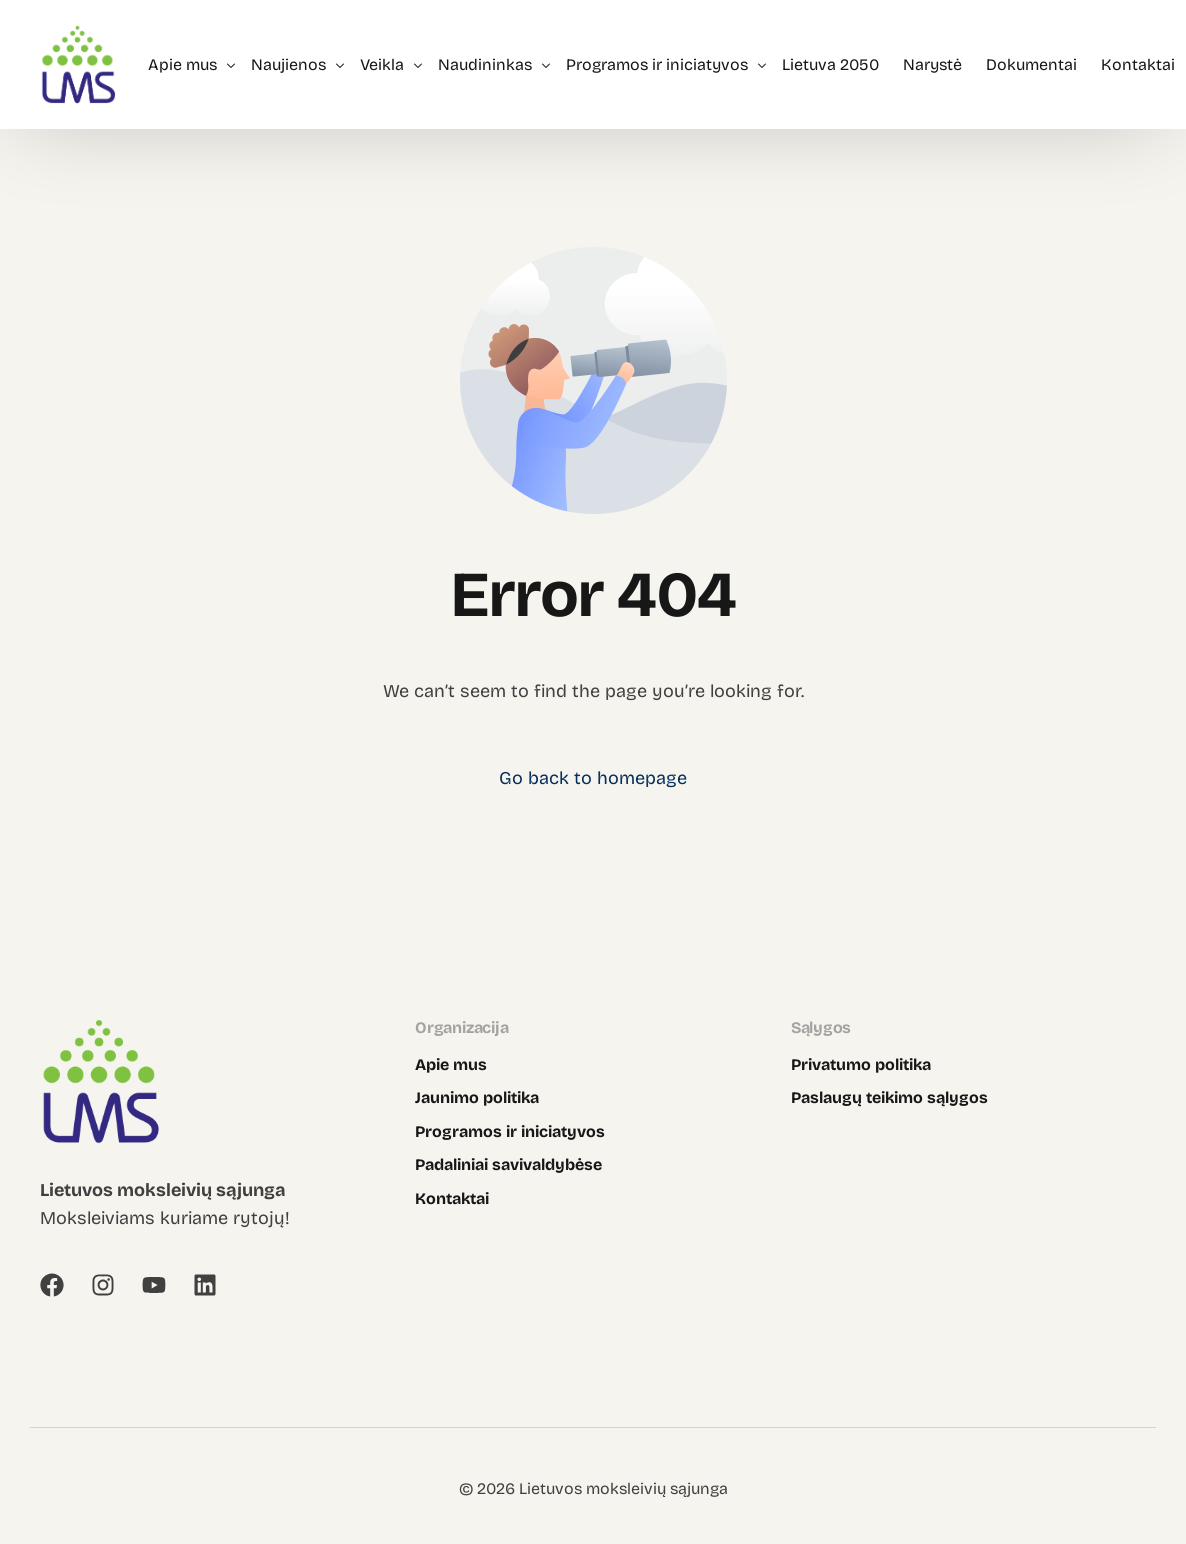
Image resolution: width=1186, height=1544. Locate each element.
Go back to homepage (593, 778)
